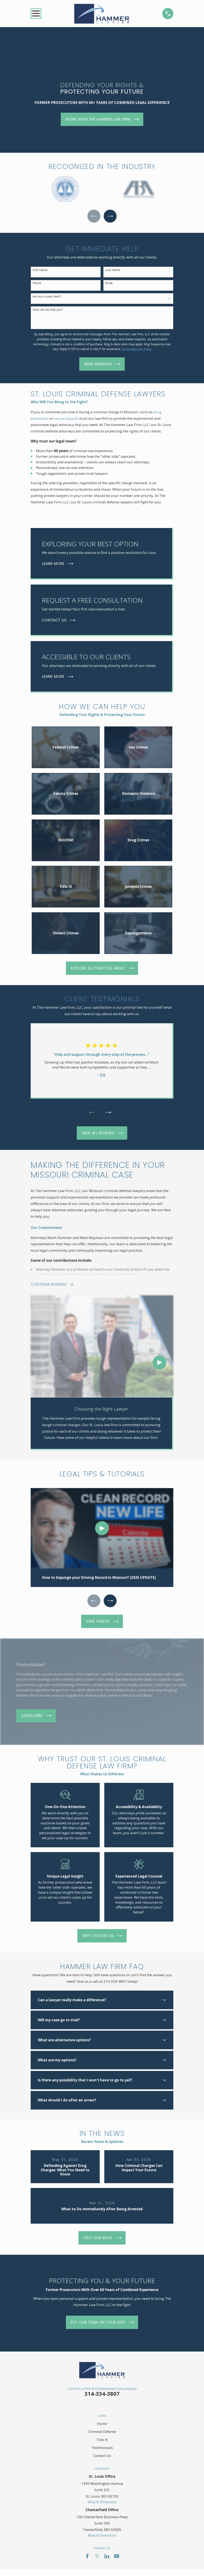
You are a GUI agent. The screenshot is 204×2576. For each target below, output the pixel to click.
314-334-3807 (102, 2393)
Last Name (112, 270)
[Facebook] (87, 2556)
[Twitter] (97, 2556)
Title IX (102, 2439)
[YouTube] (116, 2556)
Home (102, 2423)
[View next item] (110, 216)
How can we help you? (48, 309)
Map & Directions (102, 2501)
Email (108, 283)
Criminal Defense (102, 2431)
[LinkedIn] (106, 2556)
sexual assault (66, 418)
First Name (40, 270)
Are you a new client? (47, 296)
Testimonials (102, 2447)
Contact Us (102, 2455)
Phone (37, 283)
